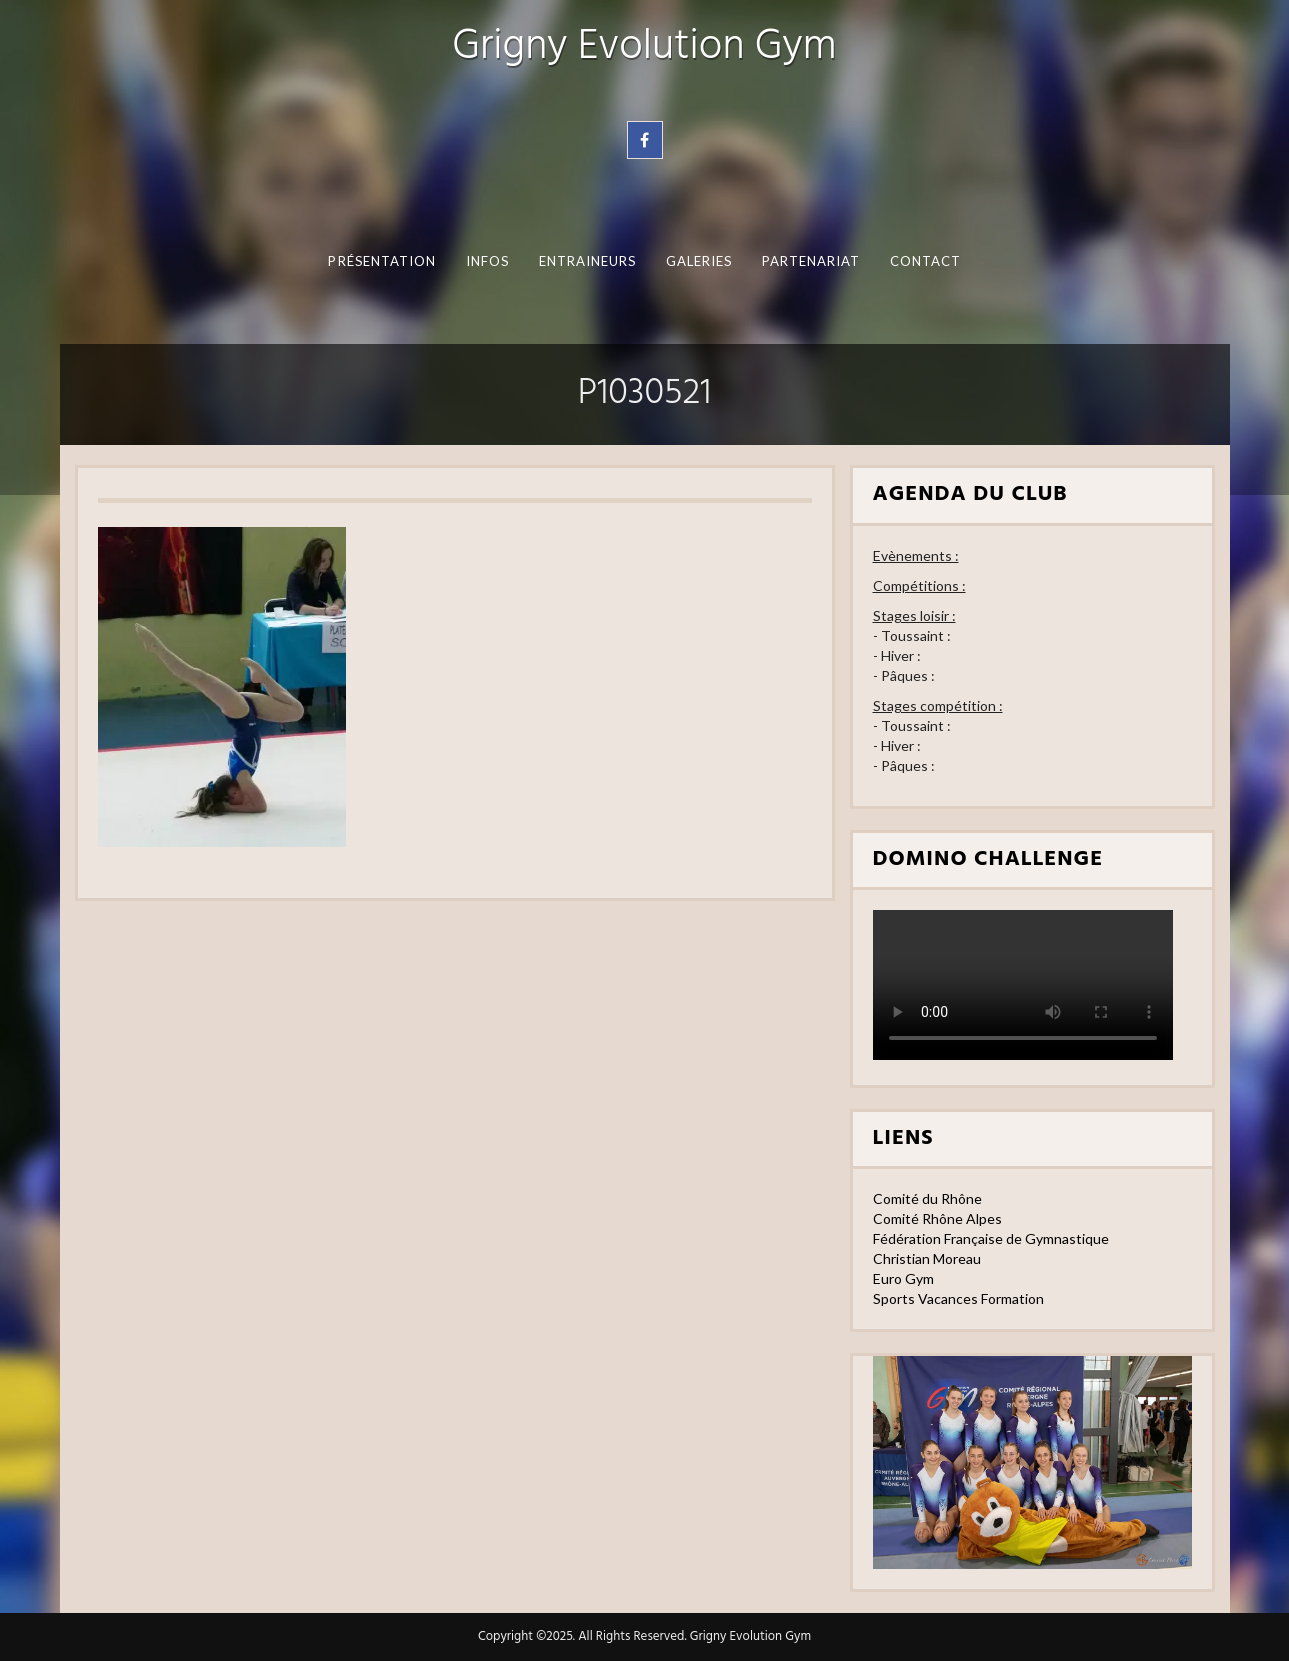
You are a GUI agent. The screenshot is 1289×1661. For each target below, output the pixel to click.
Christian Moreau (927, 1258)
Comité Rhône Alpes (937, 1218)
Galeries (698, 261)
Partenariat (810, 261)
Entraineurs (587, 261)
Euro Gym (903, 1278)
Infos (486, 261)
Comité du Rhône (927, 1198)
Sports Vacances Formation (958, 1298)
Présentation (382, 261)
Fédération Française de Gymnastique (991, 1238)
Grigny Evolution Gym (644, 47)
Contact (925, 261)
